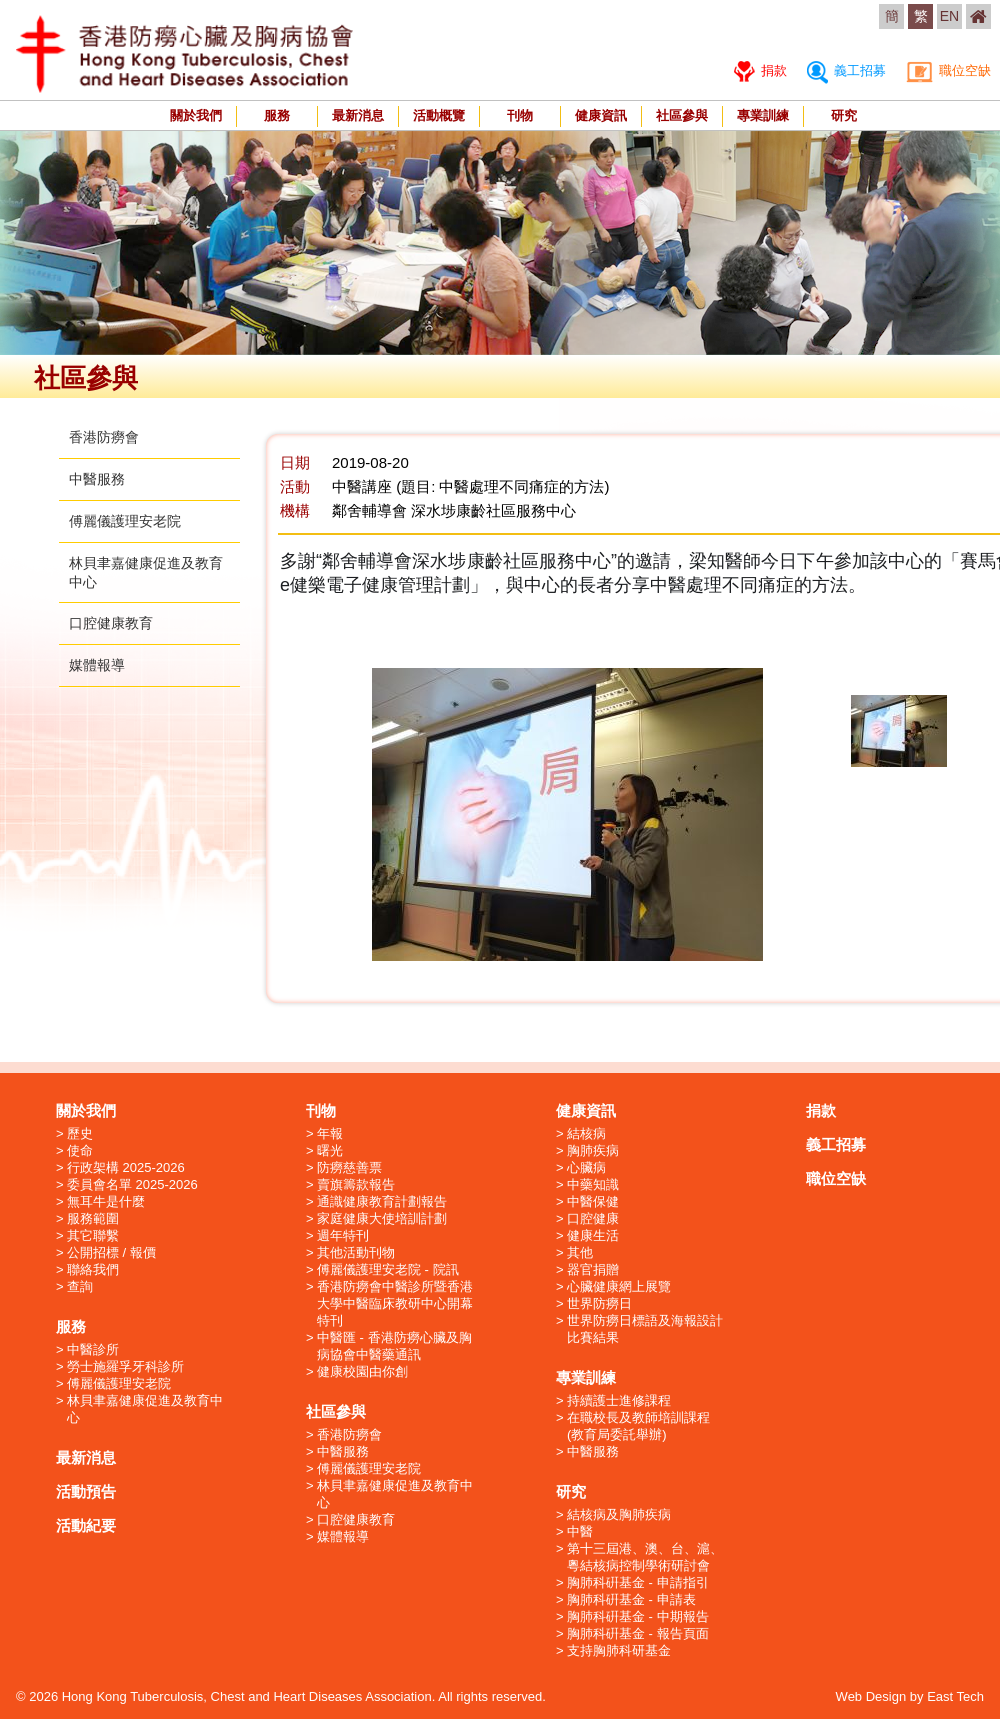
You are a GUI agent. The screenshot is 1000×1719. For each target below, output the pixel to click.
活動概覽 (439, 115)
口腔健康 (593, 1218)
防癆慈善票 (349, 1167)
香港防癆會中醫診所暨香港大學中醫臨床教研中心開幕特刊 (395, 1303)
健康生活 (593, 1235)
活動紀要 (86, 1525)
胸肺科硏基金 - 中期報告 (638, 1616)
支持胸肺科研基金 (619, 1650)
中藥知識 (593, 1184)
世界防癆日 (599, 1303)
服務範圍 (93, 1218)
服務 (277, 115)
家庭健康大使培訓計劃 (382, 1218)
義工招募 (846, 70)
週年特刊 (343, 1235)
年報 (330, 1133)
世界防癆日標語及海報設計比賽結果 (645, 1329)
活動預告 (86, 1491)
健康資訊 (601, 115)
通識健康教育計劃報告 (382, 1201)
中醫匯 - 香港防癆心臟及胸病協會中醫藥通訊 (394, 1346)
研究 (844, 115)
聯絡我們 (93, 1269)
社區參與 (682, 115)
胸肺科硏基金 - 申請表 (631, 1599)
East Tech (955, 1696)
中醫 (580, 1531)
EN (949, 16)
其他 (580, 1252)
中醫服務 (97, 479)
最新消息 (358, 115)
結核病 (586, 1133)
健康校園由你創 (362, 1371)
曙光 (330, 1150)
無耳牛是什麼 (106, 1201)
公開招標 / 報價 (111, 1252)
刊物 (520, 115)
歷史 (80, 1133)
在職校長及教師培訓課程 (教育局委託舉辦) (638, 1426)
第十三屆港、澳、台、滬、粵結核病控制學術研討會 (645, 1557)
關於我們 (196, 115)
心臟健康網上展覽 (619, 1286)
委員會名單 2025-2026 (132, 1184)
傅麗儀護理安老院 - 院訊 (388, 1269)
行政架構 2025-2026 (126, 1167)
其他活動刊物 (356, 1252)
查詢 (80, 1286)
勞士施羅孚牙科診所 (125, 1366)
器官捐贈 (593, 1269)
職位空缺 (948, 70)
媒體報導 (97, 665)
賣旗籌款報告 (356, 1184)
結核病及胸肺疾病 (619, 1514)
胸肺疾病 (593, 1150)
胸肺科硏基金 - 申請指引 (638, 1582)
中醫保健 (593, 1201)
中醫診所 (93, 1349)
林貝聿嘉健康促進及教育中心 (145, 1409)
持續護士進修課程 (619, 1400)
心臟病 (586, 1167)
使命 (80, 1150)
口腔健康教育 (111, 623)
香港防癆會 (104, 437)
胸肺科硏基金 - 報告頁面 (638, 1633)
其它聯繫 (93, 1235)
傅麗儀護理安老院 (125, 521)
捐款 (760, 70)
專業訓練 (763, 115)
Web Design (871, 1696)
